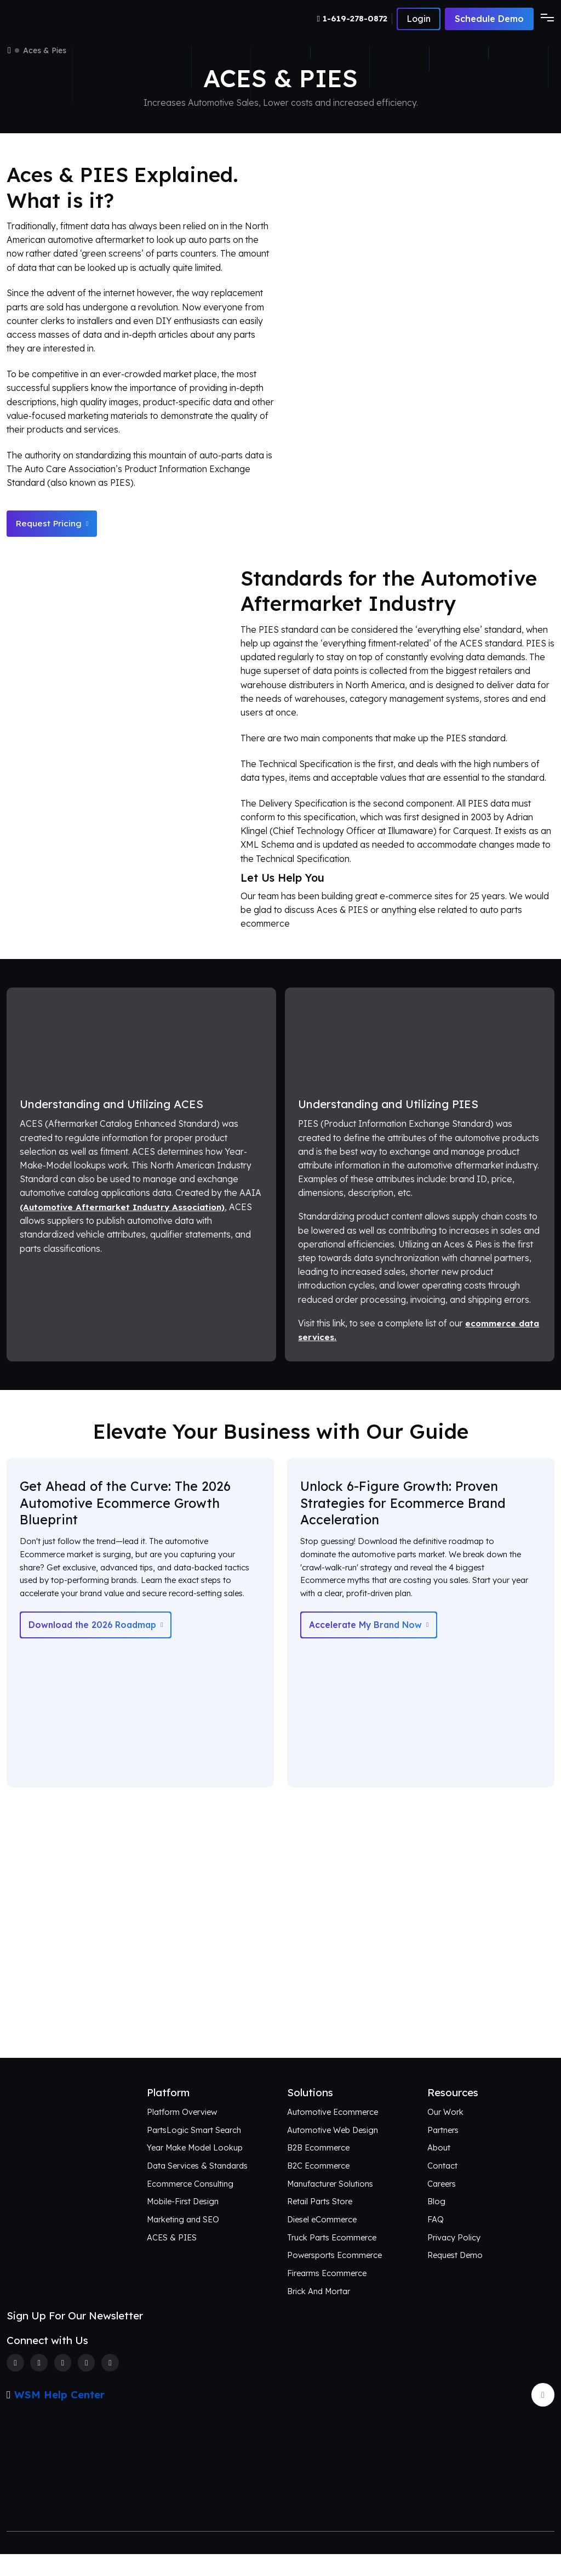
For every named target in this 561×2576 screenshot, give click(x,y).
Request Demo (455, 2276)
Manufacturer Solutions (331, 2204)
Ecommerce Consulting (190, 2204)
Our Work (445, 2132)
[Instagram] (64, 2384)
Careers (441, 2204)
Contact (442, 2186)
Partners (443, 2151)
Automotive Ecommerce (332, 2132)
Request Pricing (52, 524)
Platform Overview (182, 2132)
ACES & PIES (172, 2258)
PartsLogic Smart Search (194, 2151)
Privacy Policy (453, 2258)
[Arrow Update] (542, 2416)
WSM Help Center (59, 2416)
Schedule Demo (489, 18)
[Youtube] (113, 2384)
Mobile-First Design (183, 2222)
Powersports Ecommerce (334, 2276)
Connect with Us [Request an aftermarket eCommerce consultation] (280, 2036)
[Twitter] (39, 2384)
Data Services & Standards (198, 2186)
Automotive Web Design (333, 2151)
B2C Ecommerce (318, 2186)
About (438, 2168)
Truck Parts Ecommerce (331, 2258)
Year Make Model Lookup (197, 2168)
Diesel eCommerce (322, 2240)
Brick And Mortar (319, 2312)
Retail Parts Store (319, 2222)
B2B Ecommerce (319, 2168)
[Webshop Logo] (60, 18)
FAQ (435, 2240)
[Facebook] (15, 2384)
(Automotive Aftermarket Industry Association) (125, 1207)
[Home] (9, 50)
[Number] (353, 18)
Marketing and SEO (184, 2240)
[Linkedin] (88, 2384)
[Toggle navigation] (544, 19)
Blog (436, 2222)
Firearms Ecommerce (327, 2294)
